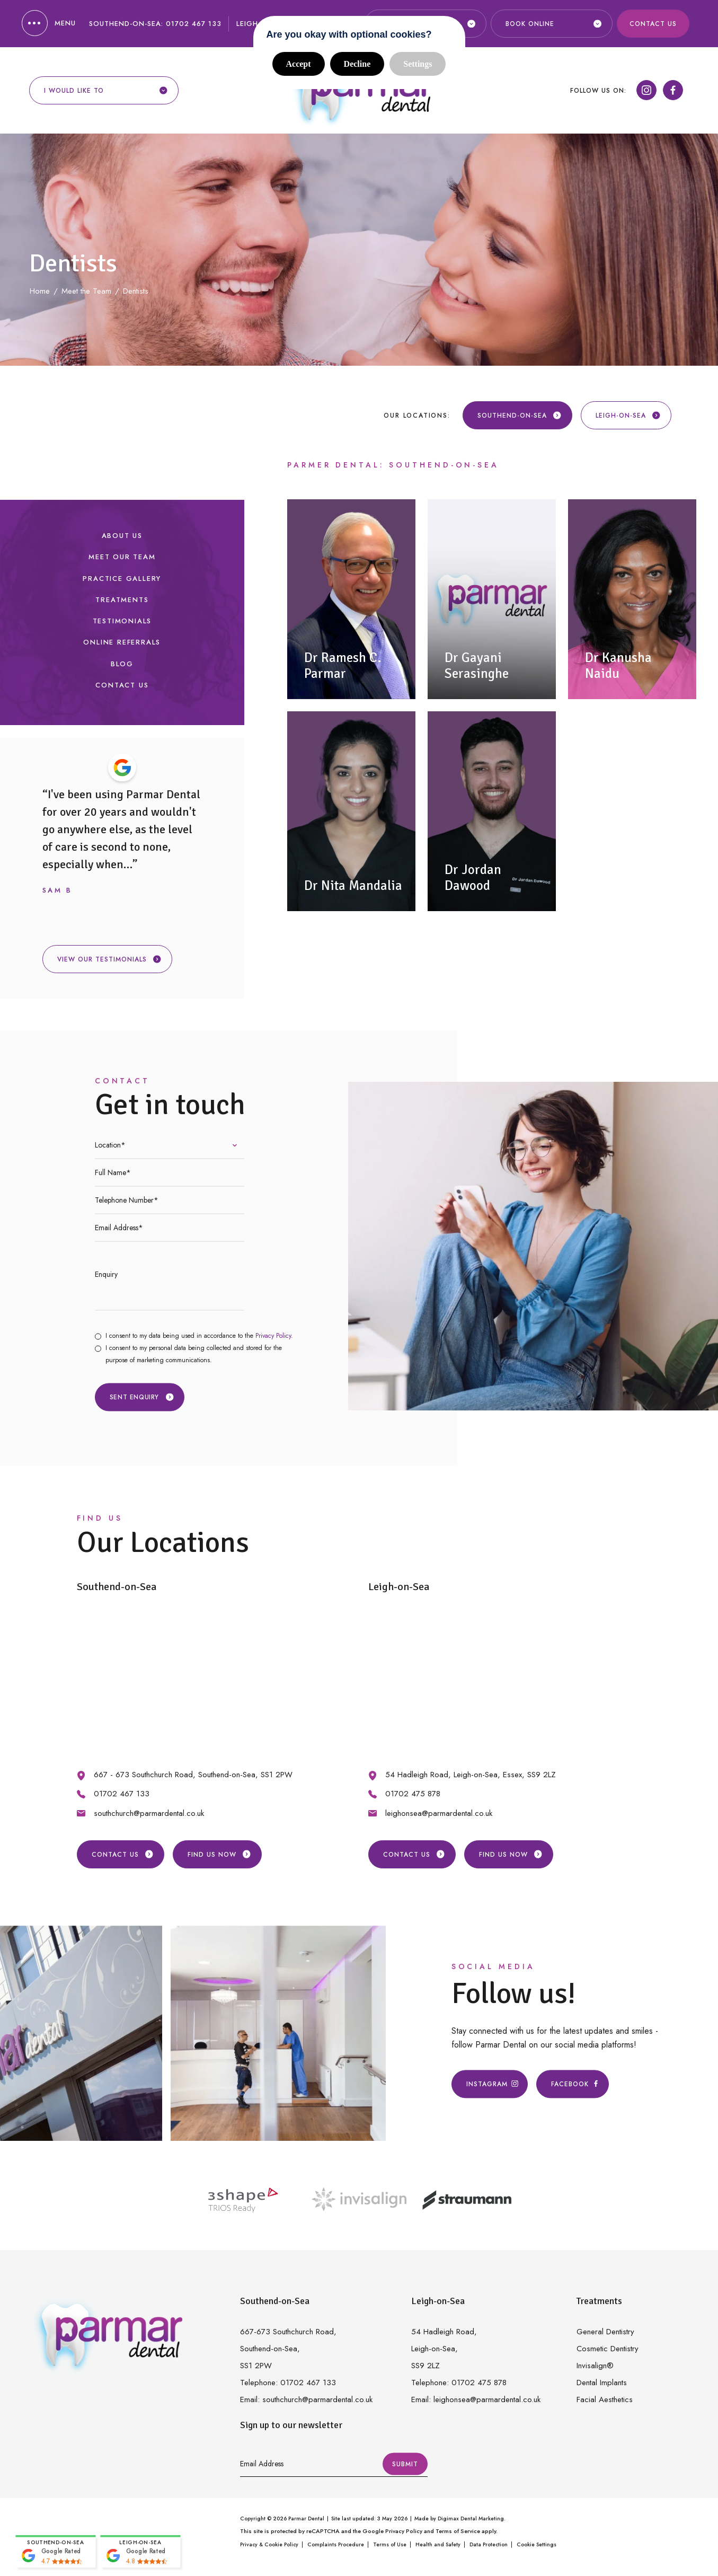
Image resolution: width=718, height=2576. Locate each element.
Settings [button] (417, 63)
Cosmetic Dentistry (608, 2348)
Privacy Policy (273, 1335)
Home (40, 291)
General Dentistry (605, 2331)
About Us (122, 536)
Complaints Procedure (335, 2544)
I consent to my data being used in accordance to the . (199, 1335)
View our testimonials (109, 959)
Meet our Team (121, 557)
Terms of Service (458, 2531)
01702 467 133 (193, 24)
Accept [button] (298, 63)
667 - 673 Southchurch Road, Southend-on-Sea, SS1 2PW (193, 1774)
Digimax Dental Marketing (471, 2518)
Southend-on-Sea (519, 415)
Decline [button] (357, 63)
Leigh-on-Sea (628, 415)
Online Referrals (122, 642)
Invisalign (595, 2365)
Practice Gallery (122, 579)
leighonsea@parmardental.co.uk (438, 1813)
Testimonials (122, 621)
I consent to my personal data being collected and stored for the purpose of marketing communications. (193, 1354)
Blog (122, 664)
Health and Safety (437, 2544)
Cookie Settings (536, 2544)
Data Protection (488, 2544)
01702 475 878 (412, 1793)
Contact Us (653, 24)
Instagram (489, 2083)
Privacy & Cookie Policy (269, 2544)
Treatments (121, 600)
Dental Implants (602, 2382)
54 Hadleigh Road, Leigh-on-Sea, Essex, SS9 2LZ (470, 1774)
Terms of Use (389, 2544)
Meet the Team (86, 291)
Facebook (572, 2083)
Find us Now (219, 1854)
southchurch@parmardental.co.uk (149, 1813)
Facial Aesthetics (605, 2399)
